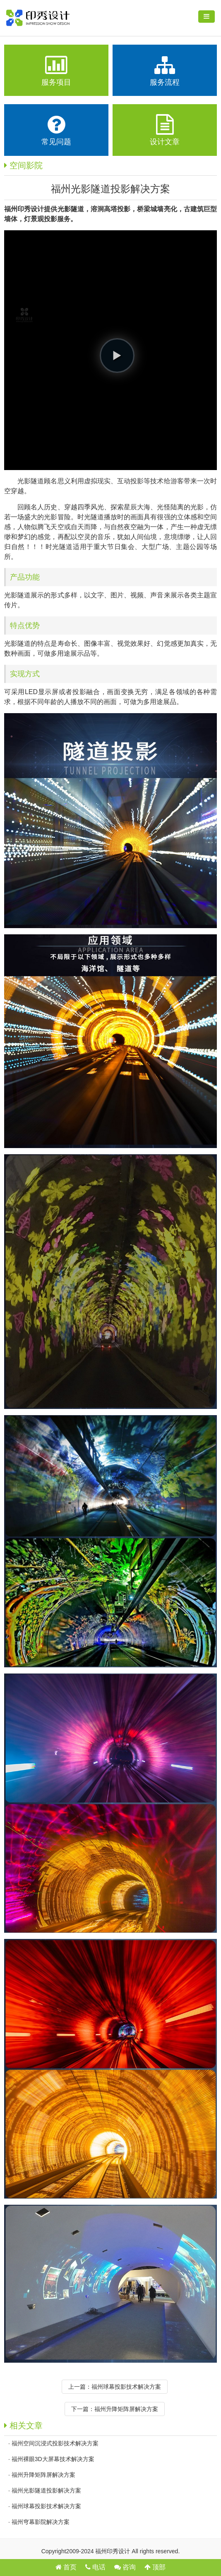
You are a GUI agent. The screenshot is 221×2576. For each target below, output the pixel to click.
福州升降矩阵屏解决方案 (126, 2409)
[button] (117, 355)
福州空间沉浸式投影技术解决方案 (55, 2443)
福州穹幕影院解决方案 (41, 2522)
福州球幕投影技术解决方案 (126, 2386)
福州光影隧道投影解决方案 (46, 2490)
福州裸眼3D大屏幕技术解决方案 (53, 2459)
